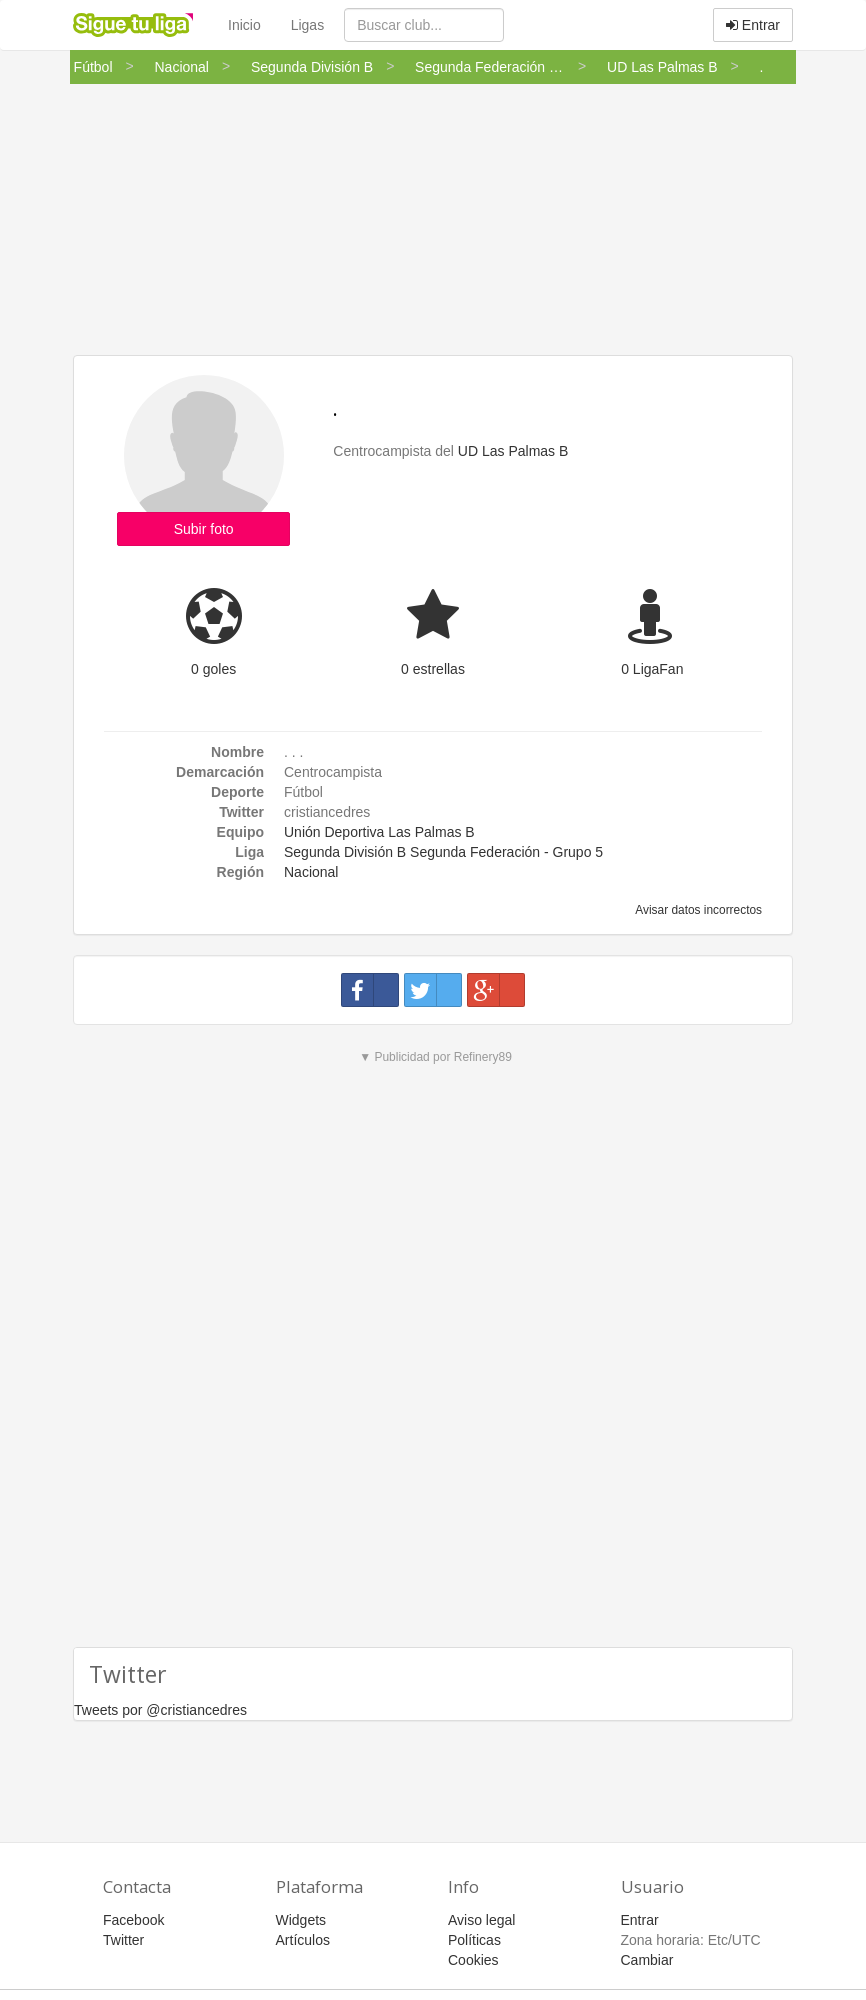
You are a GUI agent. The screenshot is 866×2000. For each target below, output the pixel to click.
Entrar (753, 25)
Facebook (133, 1920)
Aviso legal (481, 1920)
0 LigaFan (652, 669)
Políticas (474, 1940)
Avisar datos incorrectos (697, 910)
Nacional (311, 872)
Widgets (301, 1920)
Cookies (473, 1960)
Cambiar (647, 1960)
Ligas (307, 25)
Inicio (244, 25)
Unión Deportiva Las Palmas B (379, 832)
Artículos (303, 1940)
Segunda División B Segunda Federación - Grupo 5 (443, 852)
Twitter (123, 1940)
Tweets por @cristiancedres (160, 1710)
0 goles (213, 669)
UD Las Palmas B (513, 451)
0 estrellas (433, 669)
